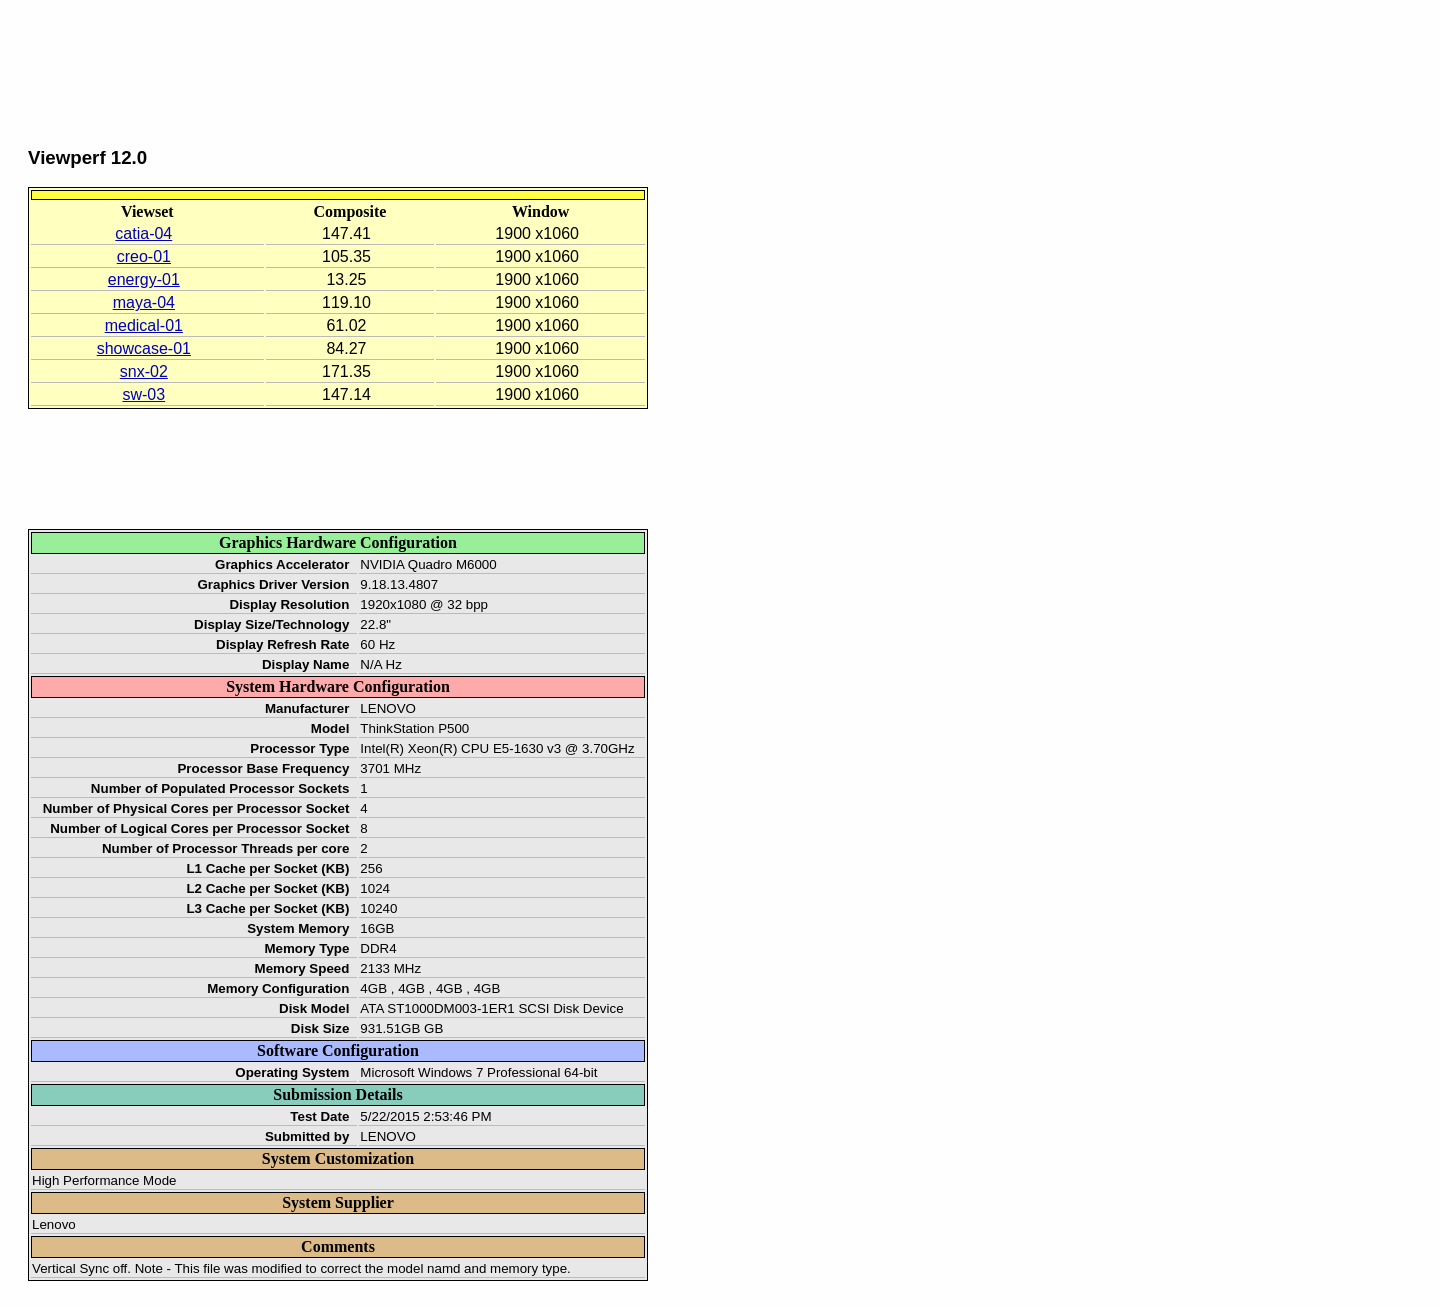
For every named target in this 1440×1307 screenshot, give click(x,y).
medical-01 (144, 325)
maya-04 (144, 302)
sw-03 (143, 394)
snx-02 (144, 371)
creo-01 (144, 256)
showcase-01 (144, 348)
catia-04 (143, 233)
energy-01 (144, 279)
